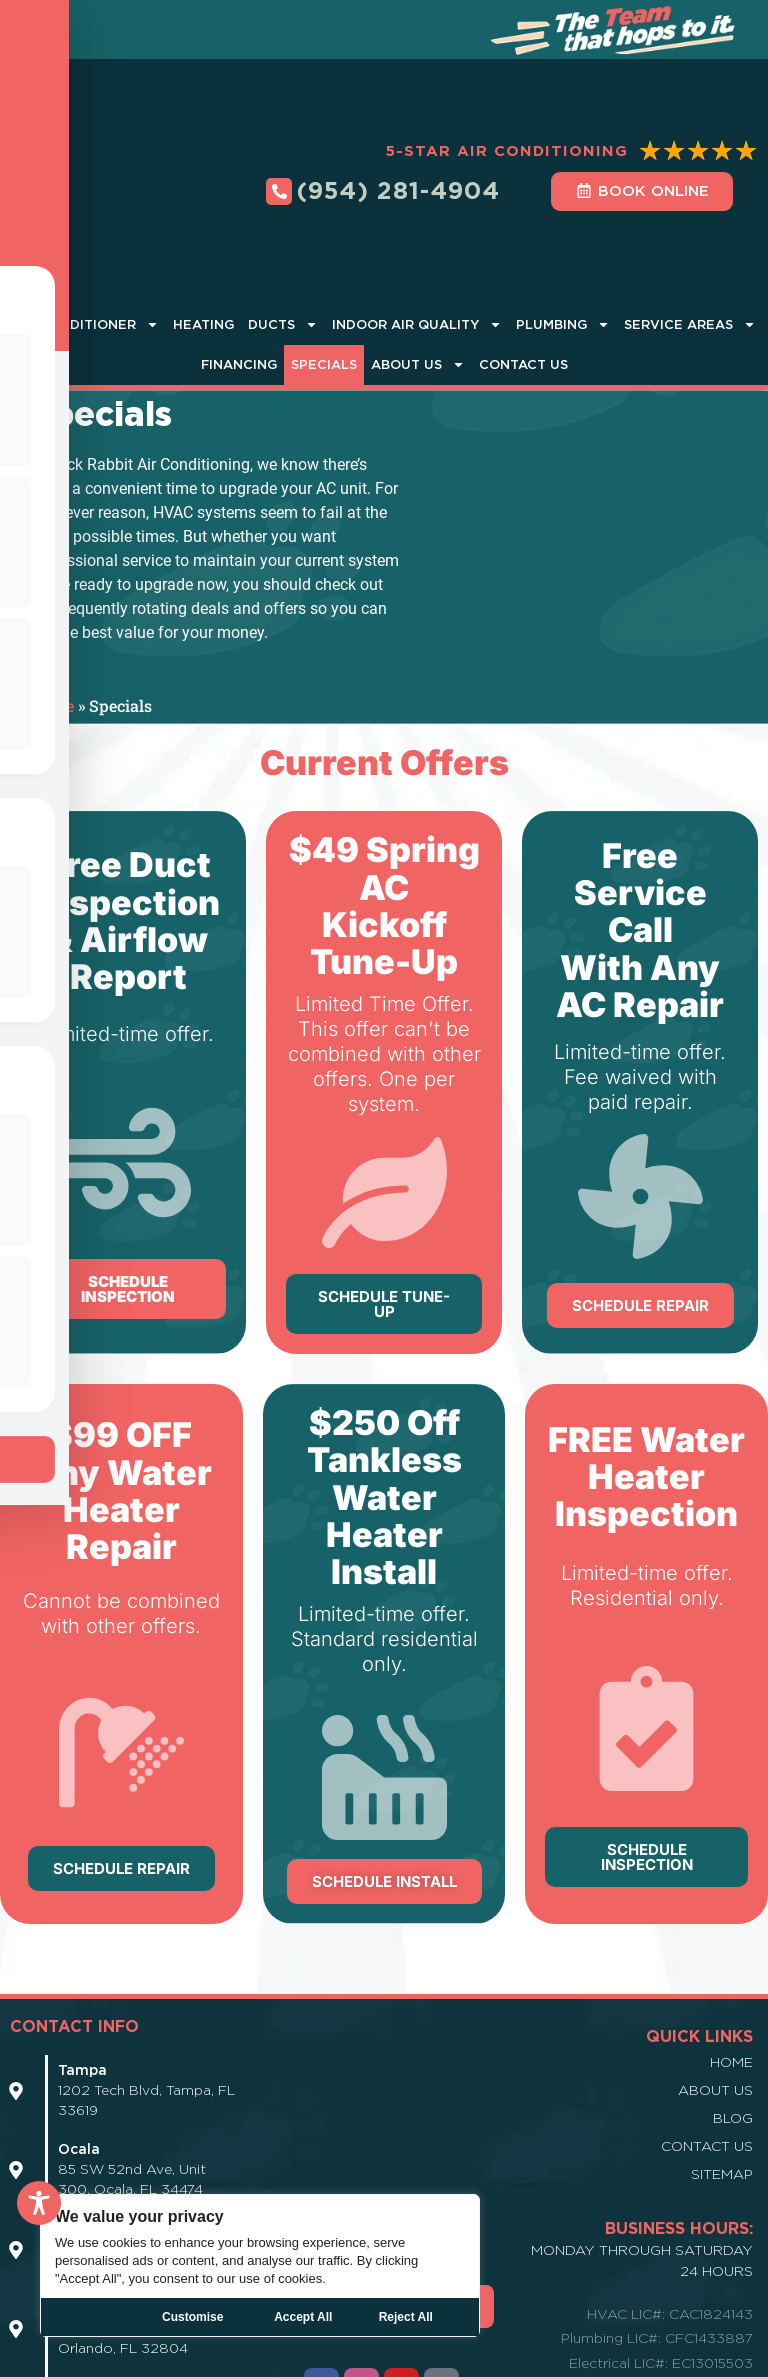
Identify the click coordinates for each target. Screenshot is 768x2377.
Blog (733, 1978)
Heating (203, 184)
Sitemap (722, 2034)
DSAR (694, 2357)
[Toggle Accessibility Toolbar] (39, 2203)
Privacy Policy (466, 2357)
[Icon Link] (16, 1951)
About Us (418, 225)
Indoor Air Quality (417, 185)
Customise (192, 2317)
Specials (324, 224)
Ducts (283, 185)
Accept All (414, 2317)
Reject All (303, 2317)
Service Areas (690, 185)
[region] (260, 2265)
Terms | (541, 2357)
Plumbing (563, 185)
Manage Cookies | (620, 2357)
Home (52, 566)
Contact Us (523, 224)
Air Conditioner (85, 185)
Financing (239, 224)
